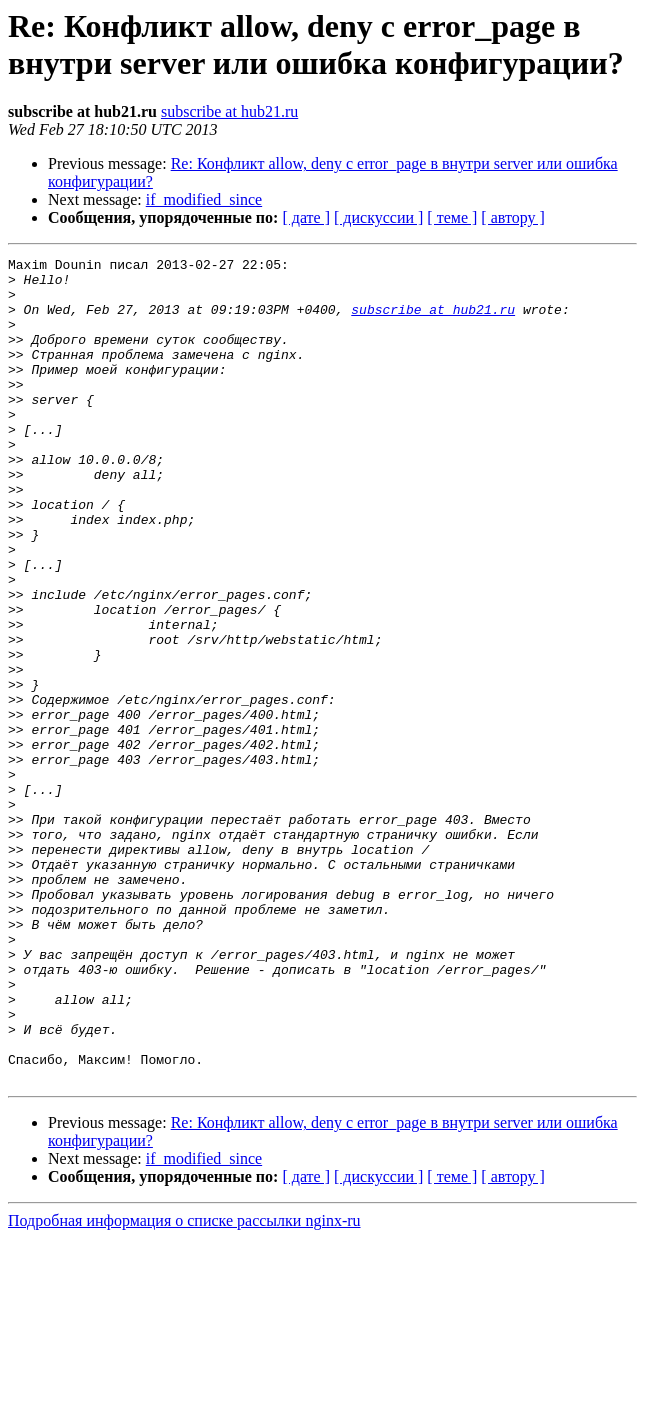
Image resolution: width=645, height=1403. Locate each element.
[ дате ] (306, 217)
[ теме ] (452, 217)
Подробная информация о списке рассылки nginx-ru (184, 1385)
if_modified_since (204, 199)
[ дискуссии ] (378, 217)
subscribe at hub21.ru (229, 111)
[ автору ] (512, 217)
